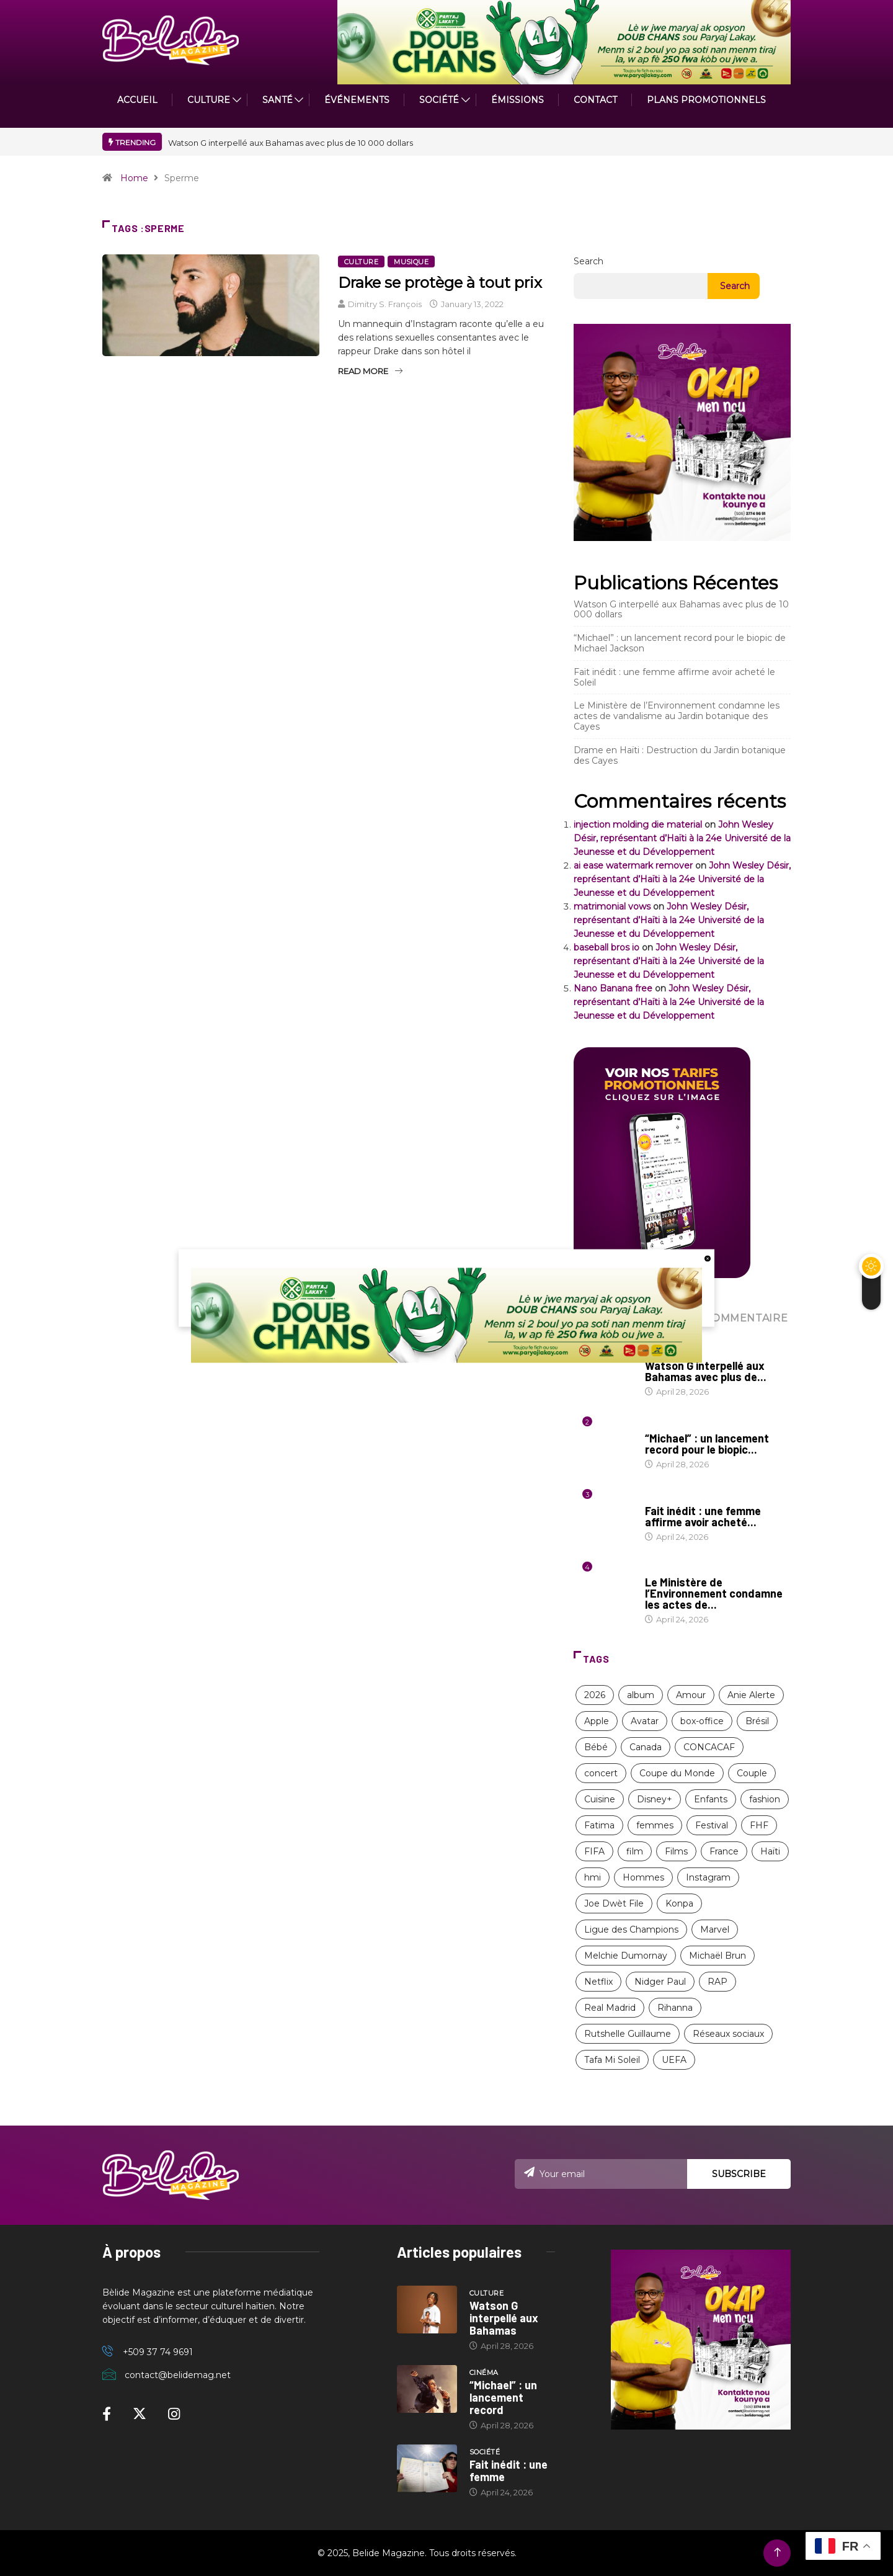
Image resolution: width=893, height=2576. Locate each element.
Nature (661, 1570)
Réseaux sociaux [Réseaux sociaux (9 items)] (728, 2033)
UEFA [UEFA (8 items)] (674, 2059)
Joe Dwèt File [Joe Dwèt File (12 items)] (614, 1903)
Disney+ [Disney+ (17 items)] (654, 1799)
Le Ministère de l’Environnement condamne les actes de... (714, 1593)
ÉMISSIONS (517, 99)
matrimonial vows (612, 906)
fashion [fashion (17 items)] (764, 1799)
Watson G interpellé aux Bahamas (503, 2318)
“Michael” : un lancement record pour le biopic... (707, 1443)
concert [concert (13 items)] (601, 1773)
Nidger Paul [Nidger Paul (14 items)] (660, 1981)
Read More (370, 371)
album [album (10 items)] (640, 1695)
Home (134, 178)
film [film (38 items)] (634, 1851)
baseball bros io (606, 947)
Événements (356, 99)
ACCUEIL (137, 99)
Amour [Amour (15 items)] (691, 1695)
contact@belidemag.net (178, 2375)
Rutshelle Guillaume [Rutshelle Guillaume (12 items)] (627, 2033)
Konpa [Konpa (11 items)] (679, 1903)
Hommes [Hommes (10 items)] (643, 1877)
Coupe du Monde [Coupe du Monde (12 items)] (677, 1773)
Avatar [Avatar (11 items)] (645, 1721)
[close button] (708, 1258)
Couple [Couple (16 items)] (752, 1773)
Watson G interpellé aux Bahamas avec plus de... (705, 1371)
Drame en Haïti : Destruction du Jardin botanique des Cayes (680, 755)
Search (588, 261)
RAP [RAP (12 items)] (717, 1981)
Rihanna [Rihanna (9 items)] (675, 2007)
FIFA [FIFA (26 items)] (594, 1851)
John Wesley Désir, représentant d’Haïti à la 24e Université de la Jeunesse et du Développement (682, 838)
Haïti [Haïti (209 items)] (770, 1851)
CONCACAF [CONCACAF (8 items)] (709, 1747)
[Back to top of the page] (777, 2552)
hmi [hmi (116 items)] (592, 1877)
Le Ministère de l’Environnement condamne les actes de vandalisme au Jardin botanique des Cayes (677, 716)
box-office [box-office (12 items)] (702, 1721)
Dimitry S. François (385, 304)
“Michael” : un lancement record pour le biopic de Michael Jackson (680, 643)
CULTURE (208, 99)
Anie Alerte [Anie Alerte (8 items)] (751, 1695)
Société (439, 99)
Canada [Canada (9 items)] (645, 1747)
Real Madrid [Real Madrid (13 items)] (610, 2007)
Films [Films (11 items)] (676, 1851)
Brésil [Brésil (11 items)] (757, 1721)
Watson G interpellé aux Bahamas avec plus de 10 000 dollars (290, 143)
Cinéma (659, 1426)
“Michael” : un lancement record (503, 2397)
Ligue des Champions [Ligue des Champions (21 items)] (631, 1929)
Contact (595, 99)
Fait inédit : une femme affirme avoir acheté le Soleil (674, 677)
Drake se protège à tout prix (440, 283)
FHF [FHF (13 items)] (759, 1825)
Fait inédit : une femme (508, 2470)
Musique (411, 261)
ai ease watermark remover (633, 865)
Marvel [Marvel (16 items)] (714, 1929)
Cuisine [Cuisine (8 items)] (599, 1799)
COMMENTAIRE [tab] (745, 1318)
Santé (277, 99)
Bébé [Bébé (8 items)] (596, 1747)
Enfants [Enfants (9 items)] (710, 1799)
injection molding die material (638, 824)
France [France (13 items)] (724, 1851)
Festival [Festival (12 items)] (711, 1825)
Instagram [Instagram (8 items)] (708, 1877)
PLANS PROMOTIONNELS (706, 99)
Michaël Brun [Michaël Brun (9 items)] (717, 1955)
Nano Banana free (613, 988)
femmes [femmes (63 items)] (654, 1825)
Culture (361, 261)
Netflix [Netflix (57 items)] (598, 1981)
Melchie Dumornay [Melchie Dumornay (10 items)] (625, 1955)
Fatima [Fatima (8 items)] (599, 1825)
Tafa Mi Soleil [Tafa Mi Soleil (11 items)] (612, 2059)
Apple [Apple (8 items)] (596, 1721)
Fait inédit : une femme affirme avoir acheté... (703, 1516)
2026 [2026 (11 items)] (594, 1695)
